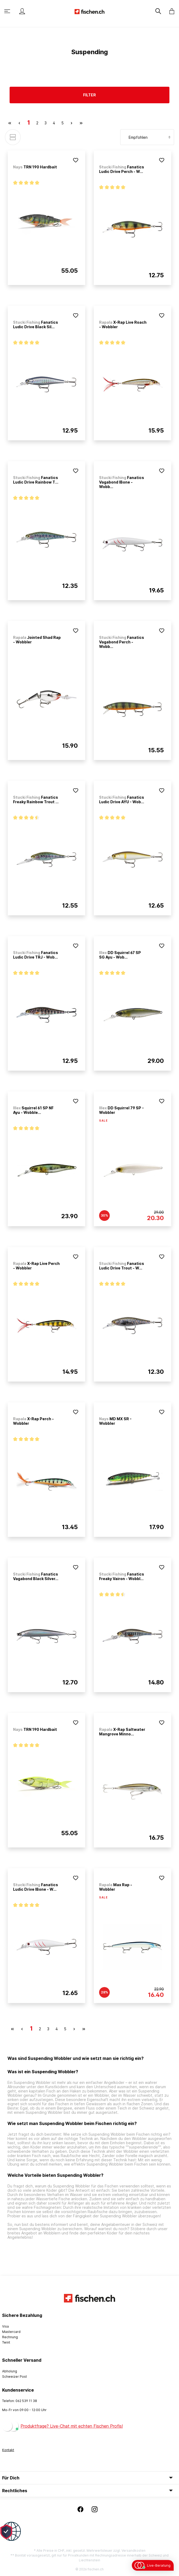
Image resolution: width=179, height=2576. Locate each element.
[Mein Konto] (22, 11)
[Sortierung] (147, 137)
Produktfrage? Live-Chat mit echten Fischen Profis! (72, 2426)
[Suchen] (158, 11)
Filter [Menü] (89, 95)
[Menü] (7, 11)
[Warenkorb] (170, 11)
